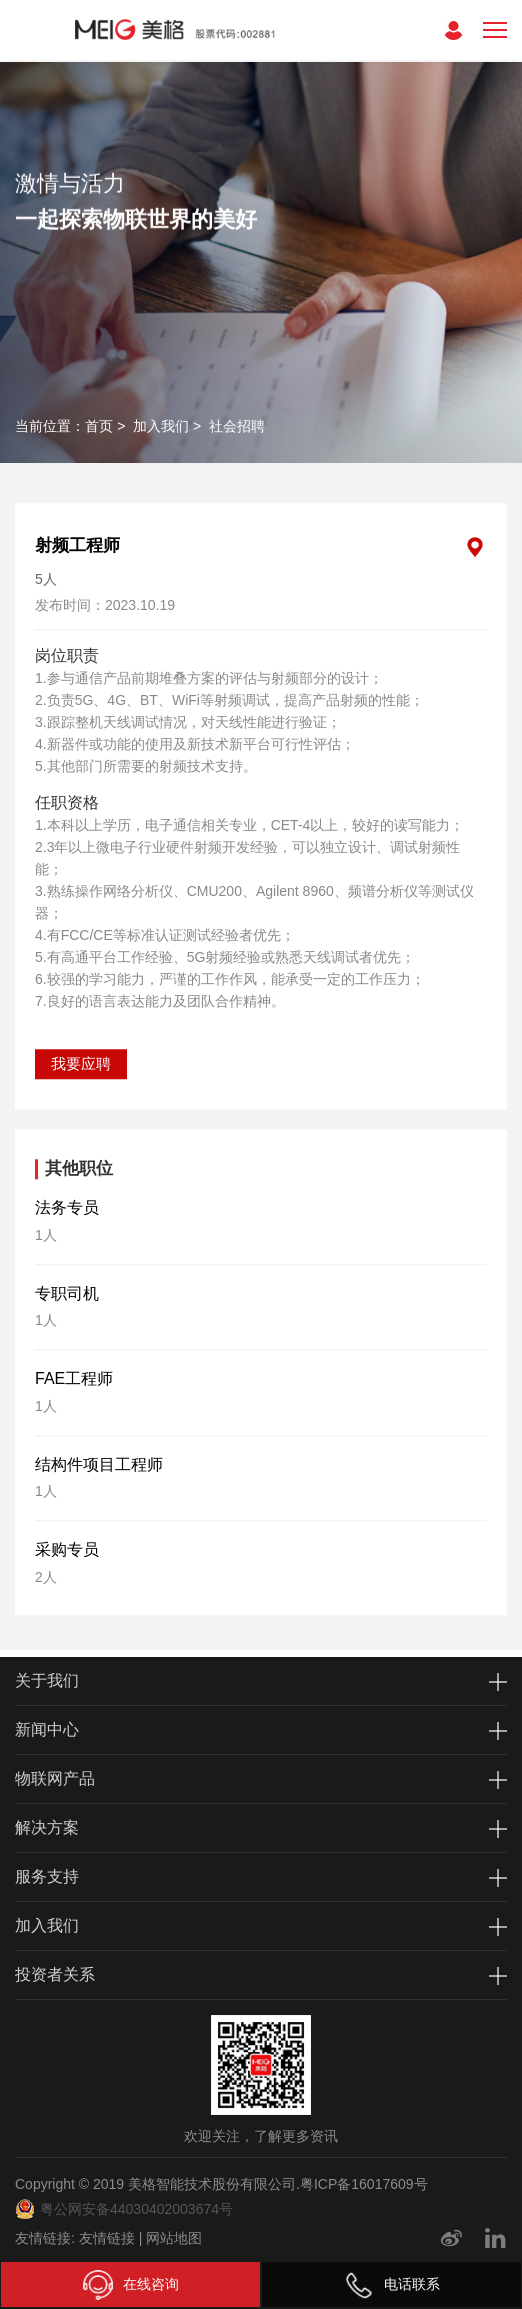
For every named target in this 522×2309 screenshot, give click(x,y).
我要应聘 (81, 1030)
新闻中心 (47, 1729)
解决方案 (47, 1827)
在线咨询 (131, 2285)
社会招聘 (237, 426)
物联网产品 (55, 1778)
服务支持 (47, 1876)
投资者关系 (55, 1974)
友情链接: (45, 2238)
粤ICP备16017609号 (364, 2184)
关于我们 (47, 1680)
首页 (99, 426)
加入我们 (161, 426)
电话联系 (392, 2285)
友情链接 (107, 2238)
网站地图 (174, 2238)
